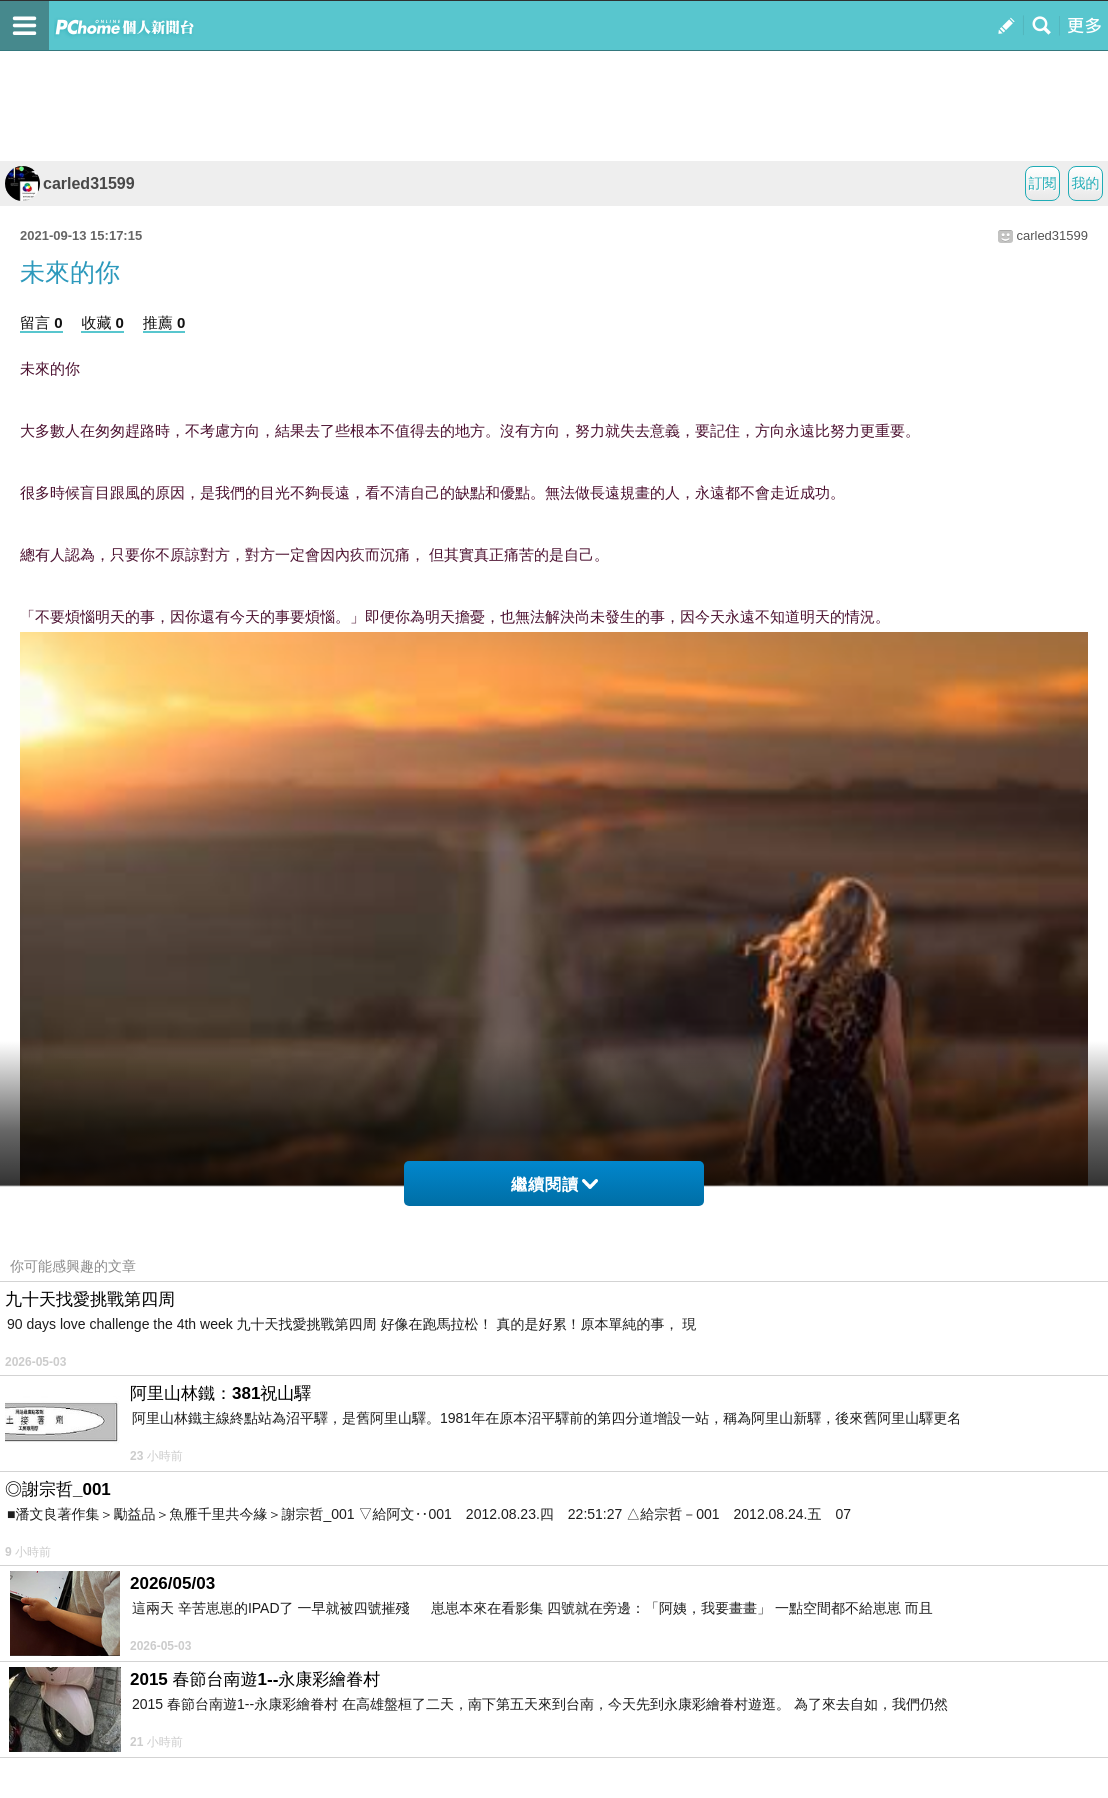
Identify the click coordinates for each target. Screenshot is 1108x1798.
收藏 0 (102, 322)
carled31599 (70, 183)
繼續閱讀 (554, 1184)
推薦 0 (164, 322)
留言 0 (41, 322)
